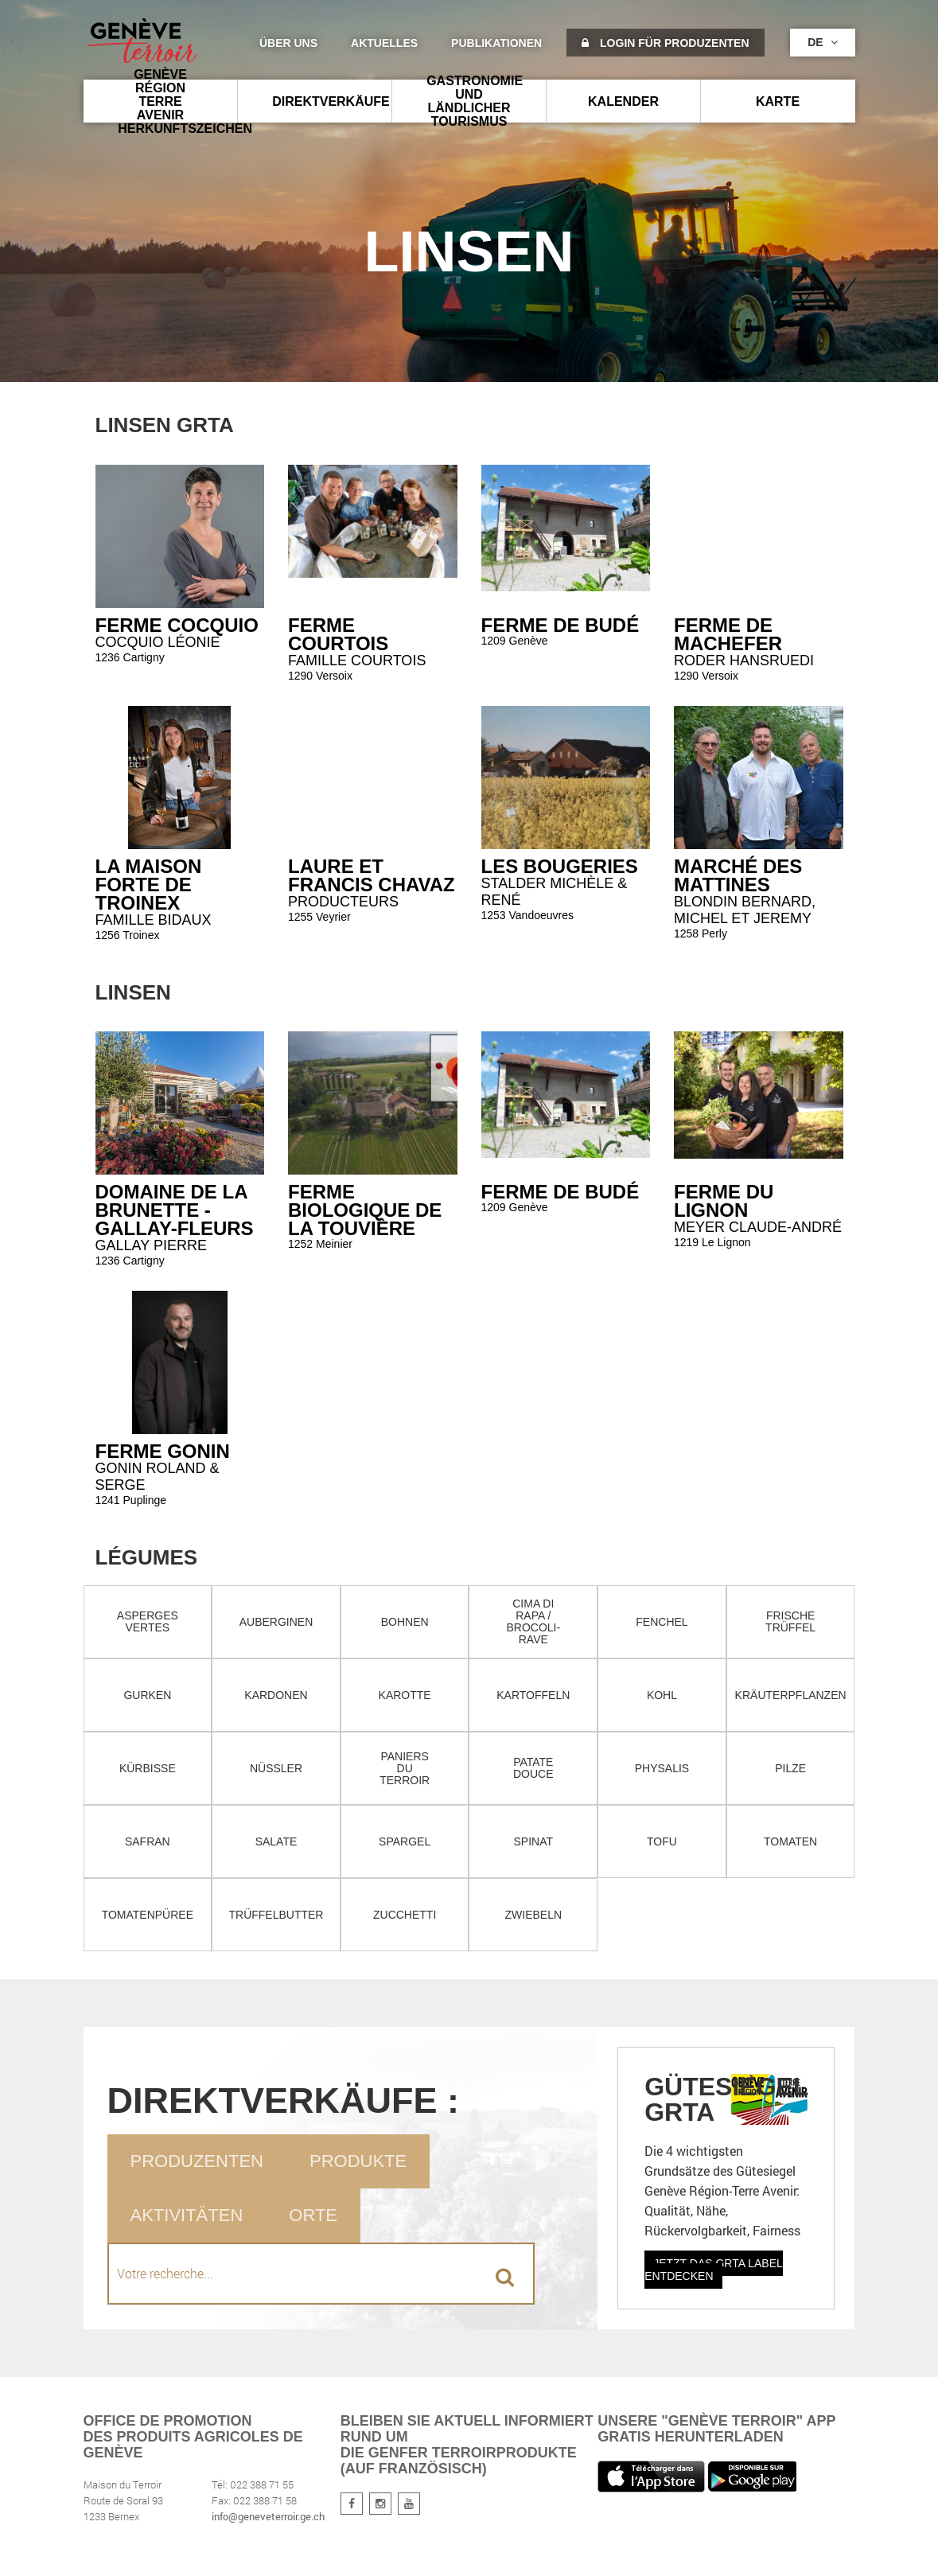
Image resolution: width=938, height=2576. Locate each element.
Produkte (358, 2161)
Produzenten (196, 2161)
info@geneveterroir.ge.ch (268, 2516)
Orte (313, 2215)
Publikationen (496, 43)
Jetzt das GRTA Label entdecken (713, 2269)
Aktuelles (384, 43)
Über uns (288, 43)
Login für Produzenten (665, 43)
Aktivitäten (186, 2215)
